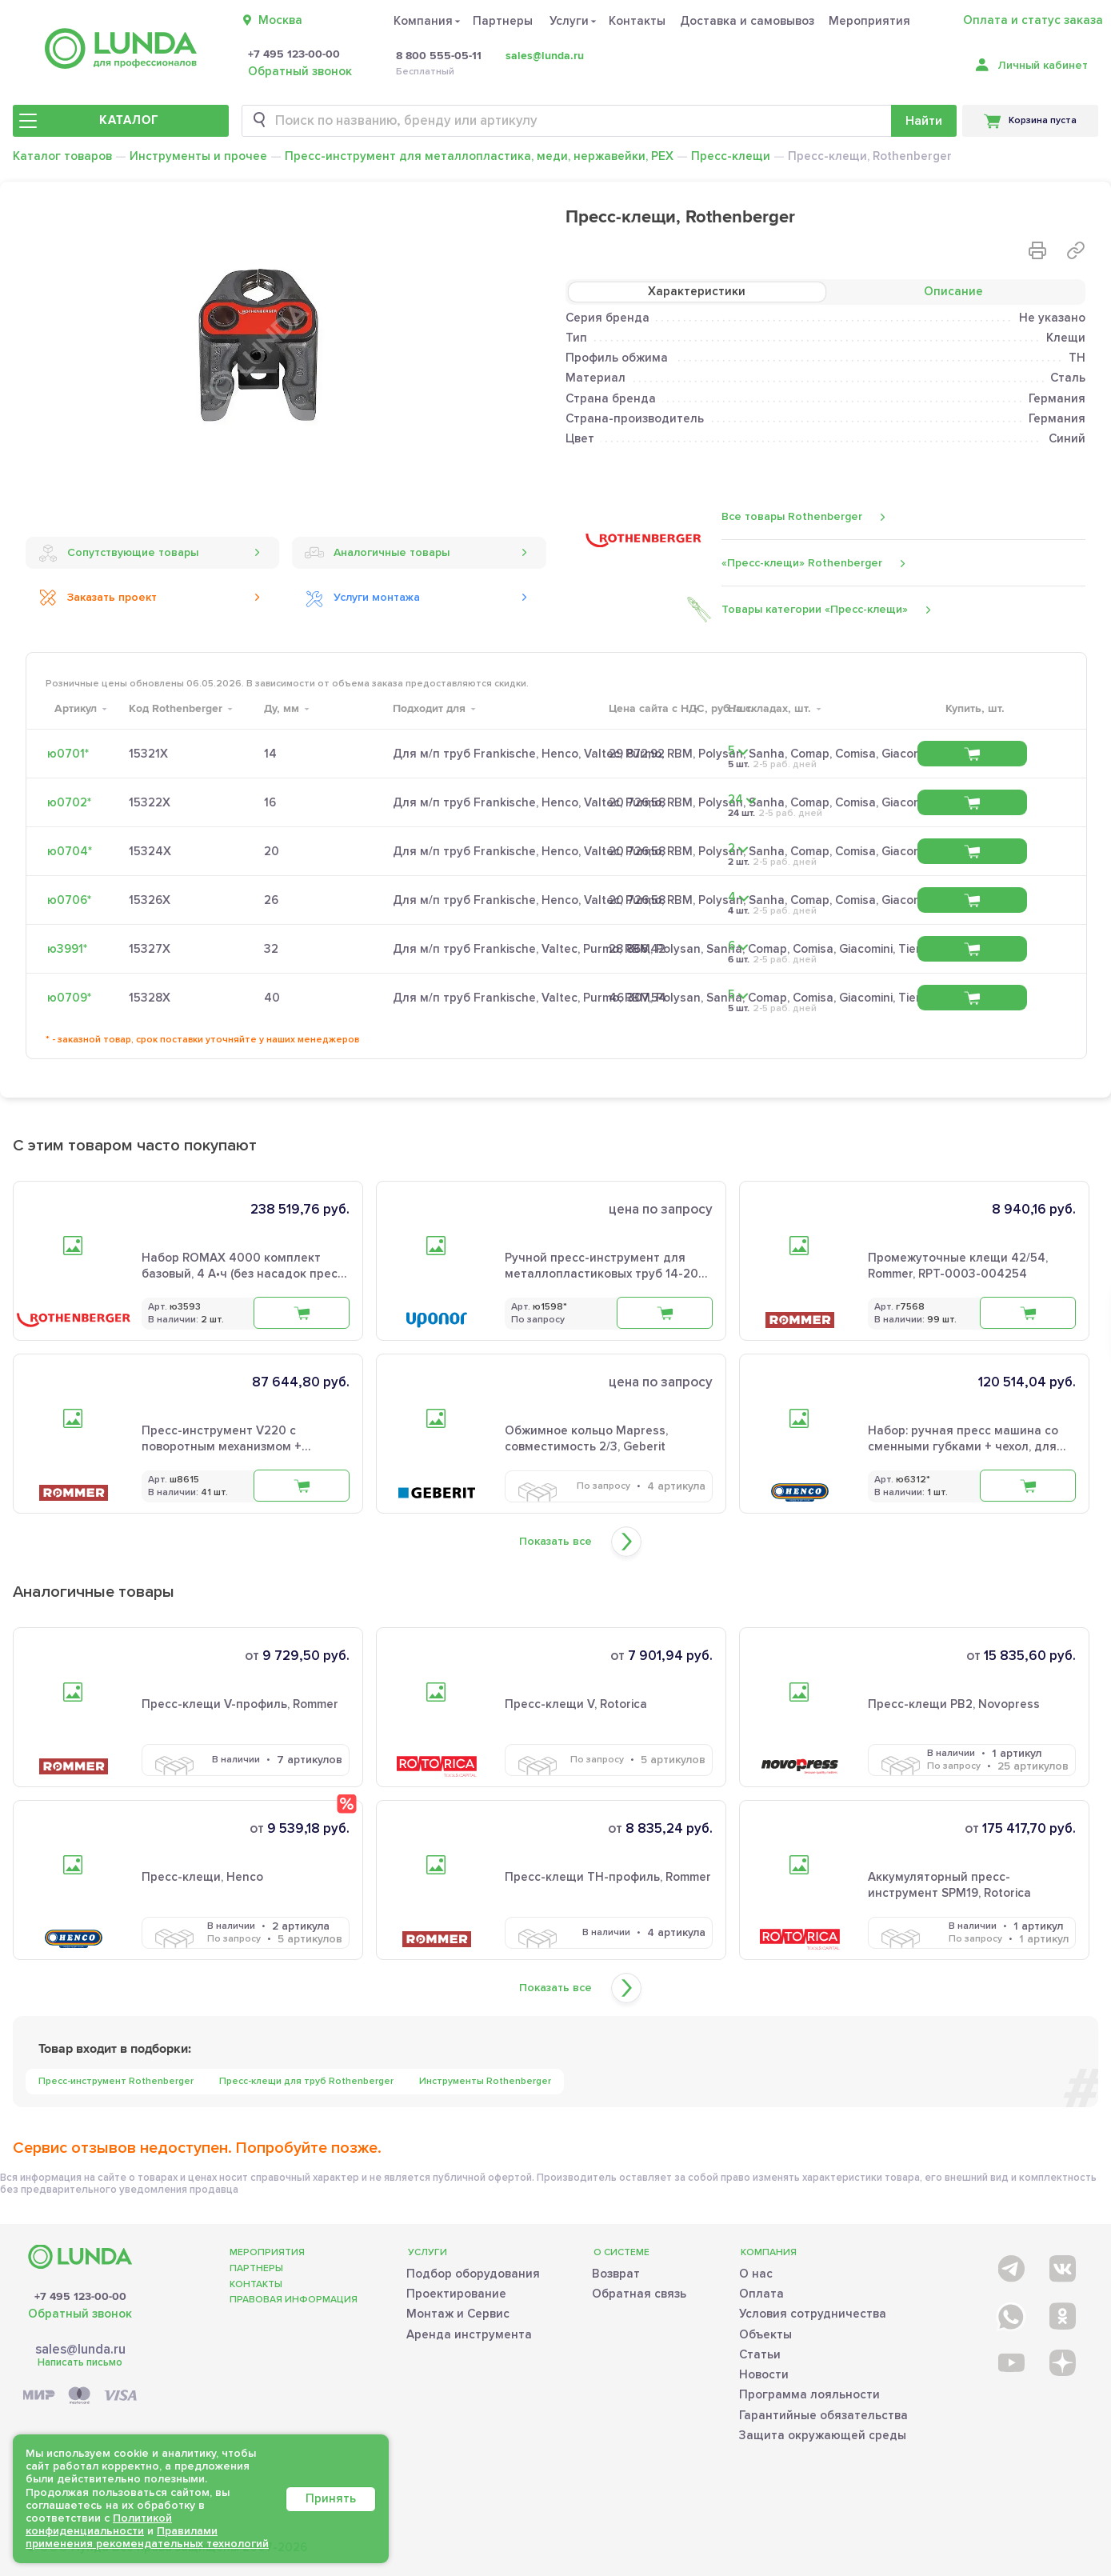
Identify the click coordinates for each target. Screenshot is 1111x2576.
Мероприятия (869, 21)
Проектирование (456, 2293)
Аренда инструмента (469, 2334)
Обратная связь (639, 2293)
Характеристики (696, 291)
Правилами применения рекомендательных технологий (147, 2537)
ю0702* (69, 802)
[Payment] (80, 2396)
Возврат (616, 2273)
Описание (953, 291)
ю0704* (69, 851)
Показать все (555, 1541)
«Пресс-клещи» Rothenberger (801, 563)
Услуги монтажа (362, 597)
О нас (756, 2273)
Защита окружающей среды (822, 2435)
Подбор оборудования (473, 2273)
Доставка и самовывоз (747, 21)
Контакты (637, 21)
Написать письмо (80, 2362)
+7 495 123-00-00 (294, 54)
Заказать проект (97, 597)
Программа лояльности (809, 2394)
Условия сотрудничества (812, 2313)
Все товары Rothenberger (791, 516)
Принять (331, 2498)
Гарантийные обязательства (823, 2415)
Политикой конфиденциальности (99, 2524)
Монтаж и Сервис (458, 2313)
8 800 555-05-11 (439, 56)
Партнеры (503, 21)
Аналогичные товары (377, 552)
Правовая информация (294, 2300)
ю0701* (68, 753)
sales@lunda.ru (545, 55)
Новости (764, 2374)
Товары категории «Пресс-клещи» (814, 609)
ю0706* (69, 900)
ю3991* (67, 948)
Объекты (765, 2334)
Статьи (760, 2354)
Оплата (761, 2293)
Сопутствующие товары (118, 552)
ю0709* (69, 997)
